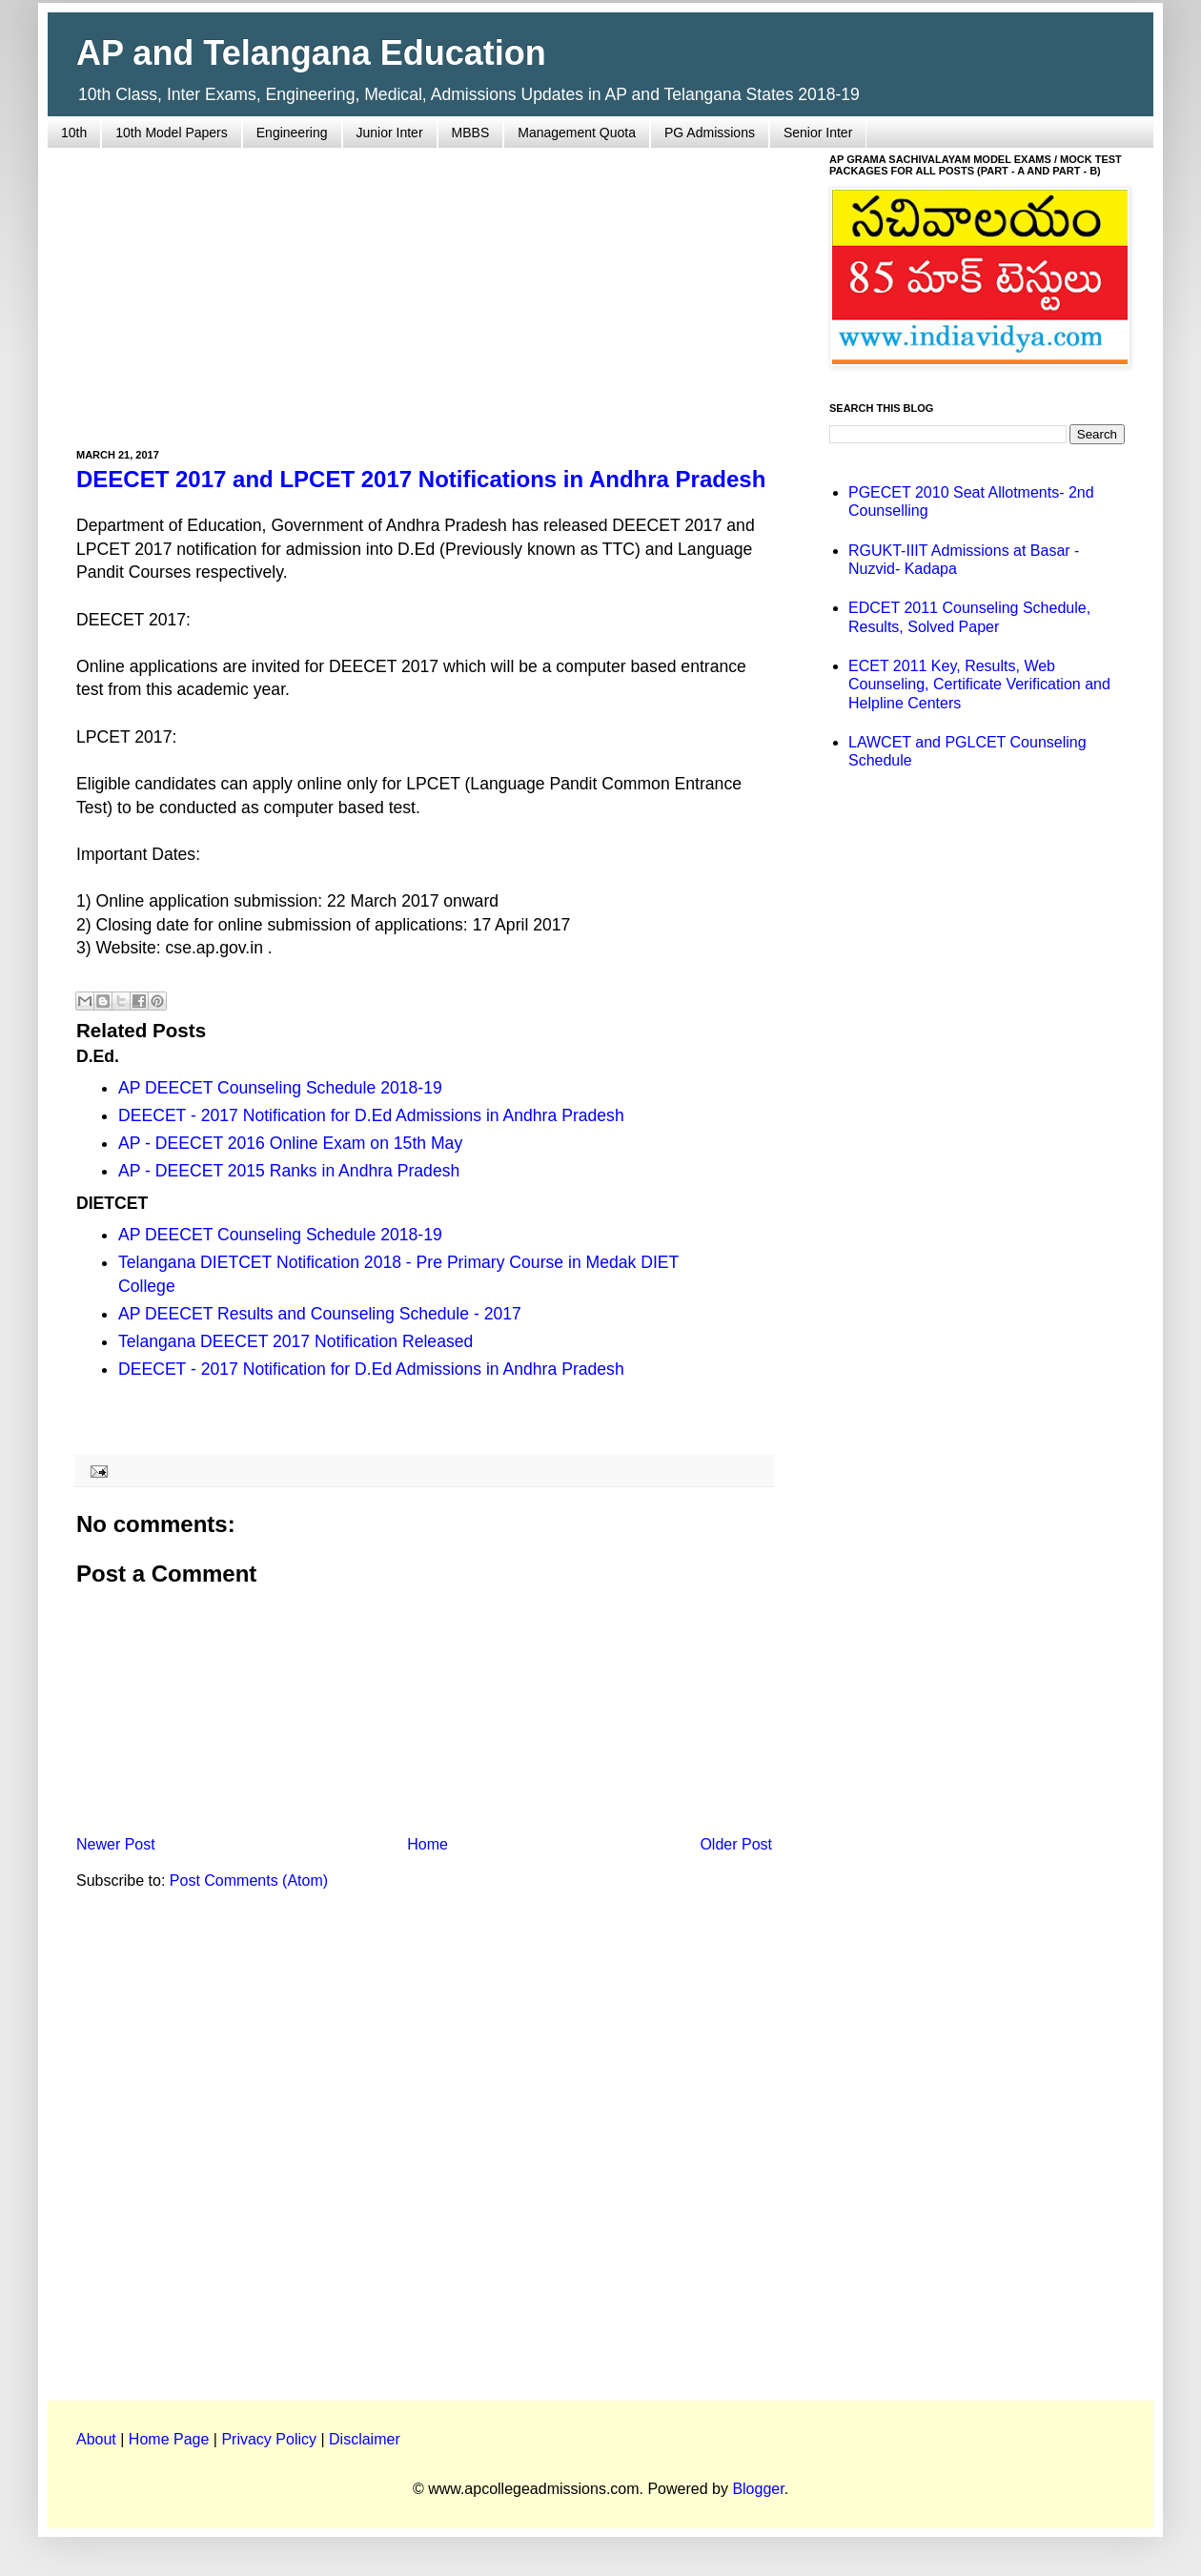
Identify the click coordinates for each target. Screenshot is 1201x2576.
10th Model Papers (171, 132)
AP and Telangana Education (311, 52)
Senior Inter (818, 132)
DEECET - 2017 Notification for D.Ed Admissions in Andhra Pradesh (371, 1115)
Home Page (169, 2439)
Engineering (292, 132)
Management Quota (577, 132)
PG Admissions (709, 132)
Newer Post (115, 1844)
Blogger (758, 2489)
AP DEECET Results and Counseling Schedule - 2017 (319, 1313)
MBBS (471, 132)
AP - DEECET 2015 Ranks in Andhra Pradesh (288, 1170)
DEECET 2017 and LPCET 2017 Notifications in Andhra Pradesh (420, 479)
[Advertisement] (424, 286)
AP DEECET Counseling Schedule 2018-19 (280, 1087)
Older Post (736, 1844)
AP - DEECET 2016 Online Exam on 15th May (290, 1143)
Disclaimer (364, 2439)
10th (74, 132)
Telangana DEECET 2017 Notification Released (295, 1341)
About (96, 2439)
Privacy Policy (268, 2439)
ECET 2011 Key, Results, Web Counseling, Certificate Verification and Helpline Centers (979, 684)
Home (427, 1844)
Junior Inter (389, 132)
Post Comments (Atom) (249, 1880)
